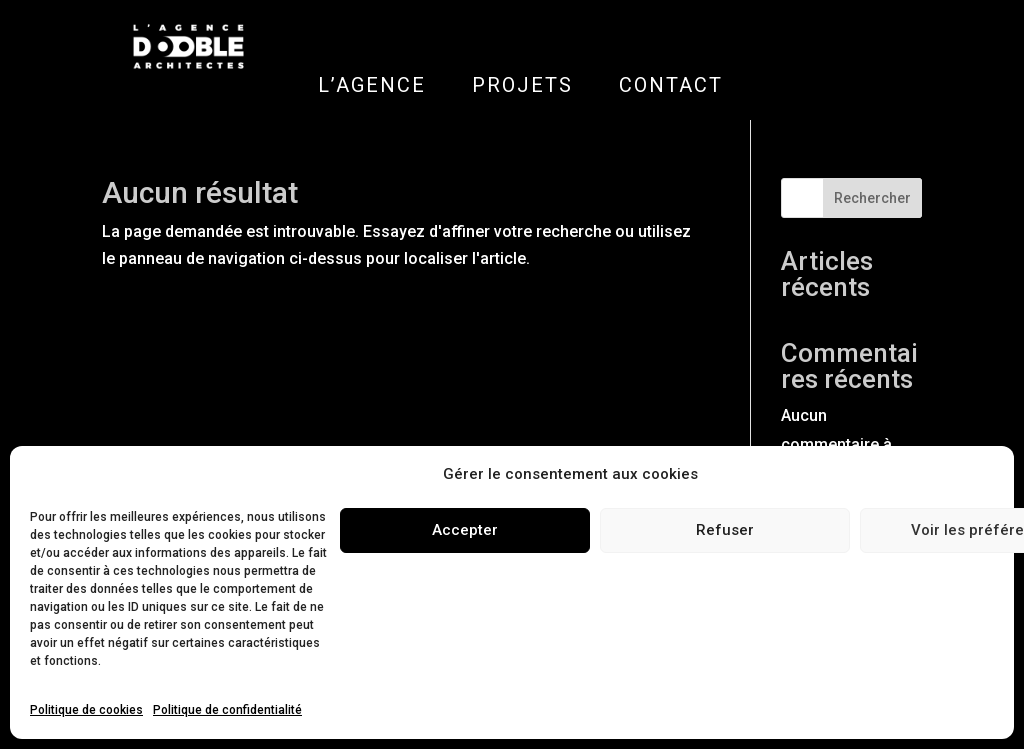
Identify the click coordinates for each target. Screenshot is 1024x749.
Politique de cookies (86, 710)
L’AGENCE (372, 85)
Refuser (725, 530)
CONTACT (671, 85)
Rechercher (872, 198)
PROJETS (522, 85)
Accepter (465, 530)
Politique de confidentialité (227, 710)
